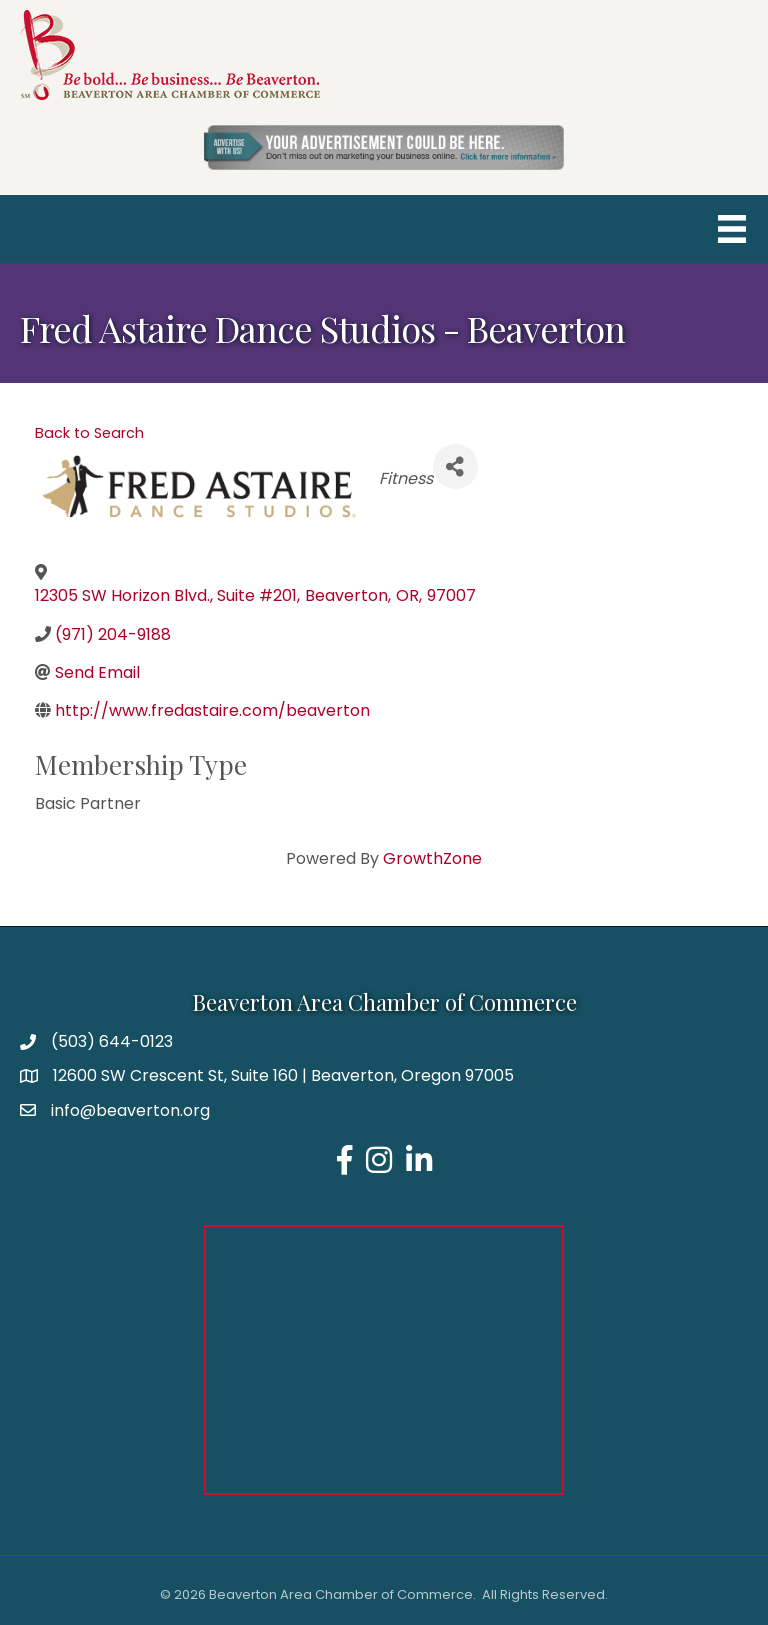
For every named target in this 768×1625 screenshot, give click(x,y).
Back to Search (89, 433)
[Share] (455, 466)
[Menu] (732, 229)
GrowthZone (432, 858)
